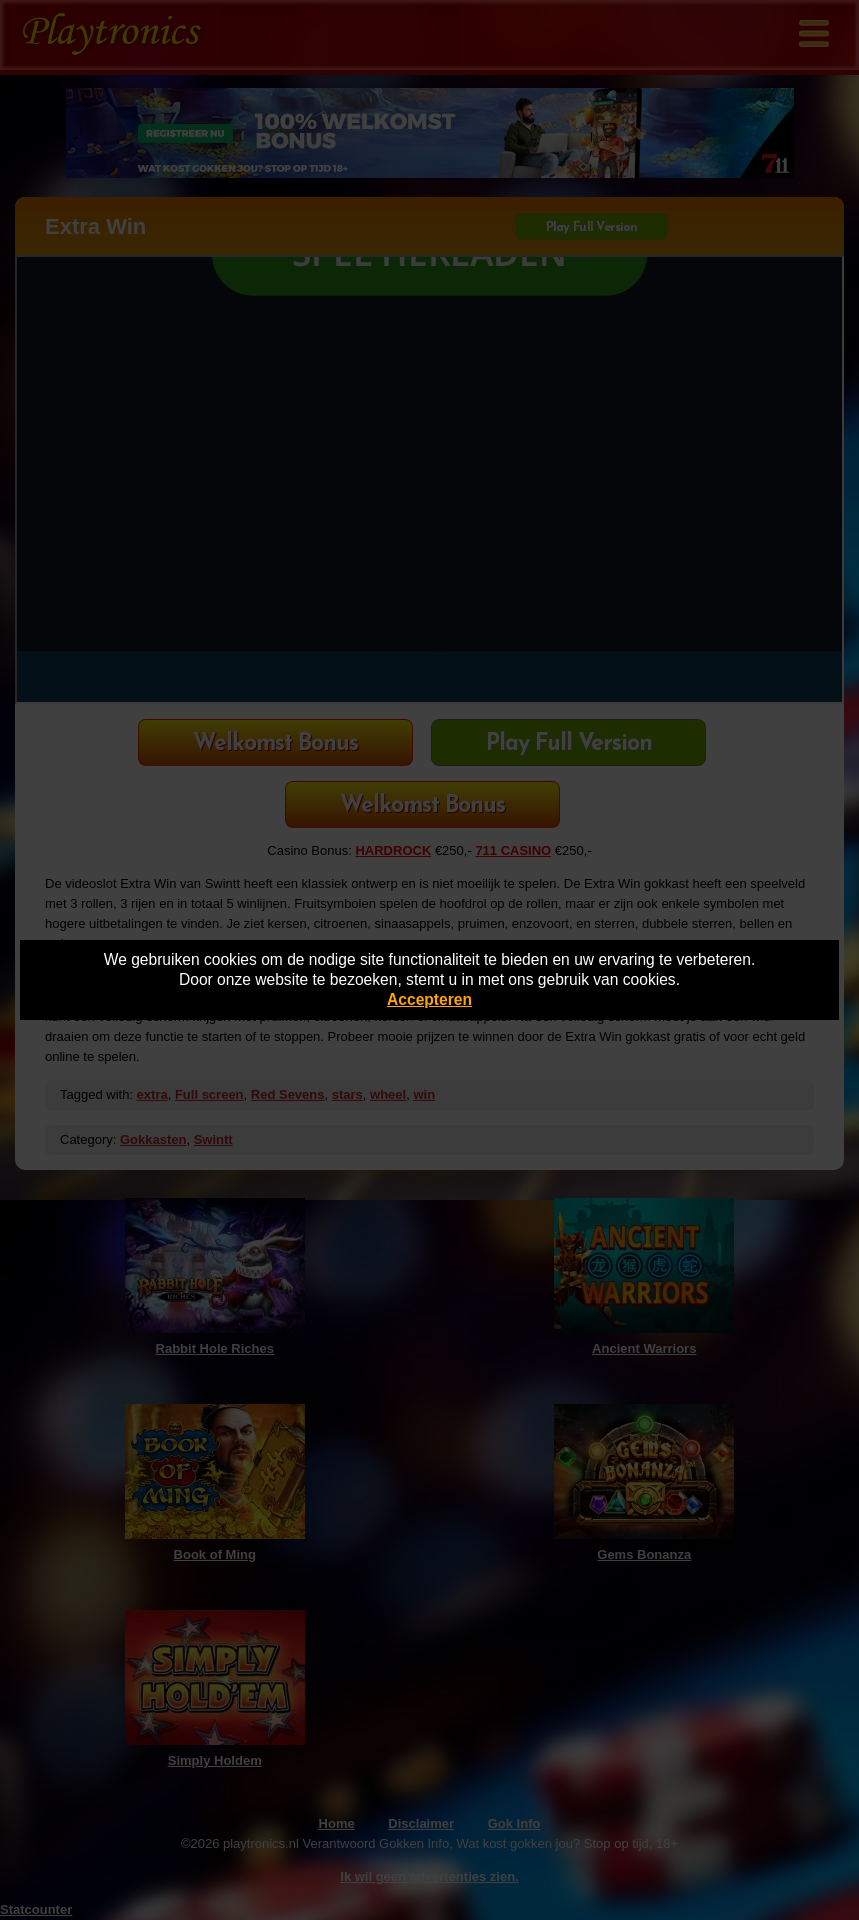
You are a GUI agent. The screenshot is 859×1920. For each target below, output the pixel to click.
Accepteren (429, 999)
